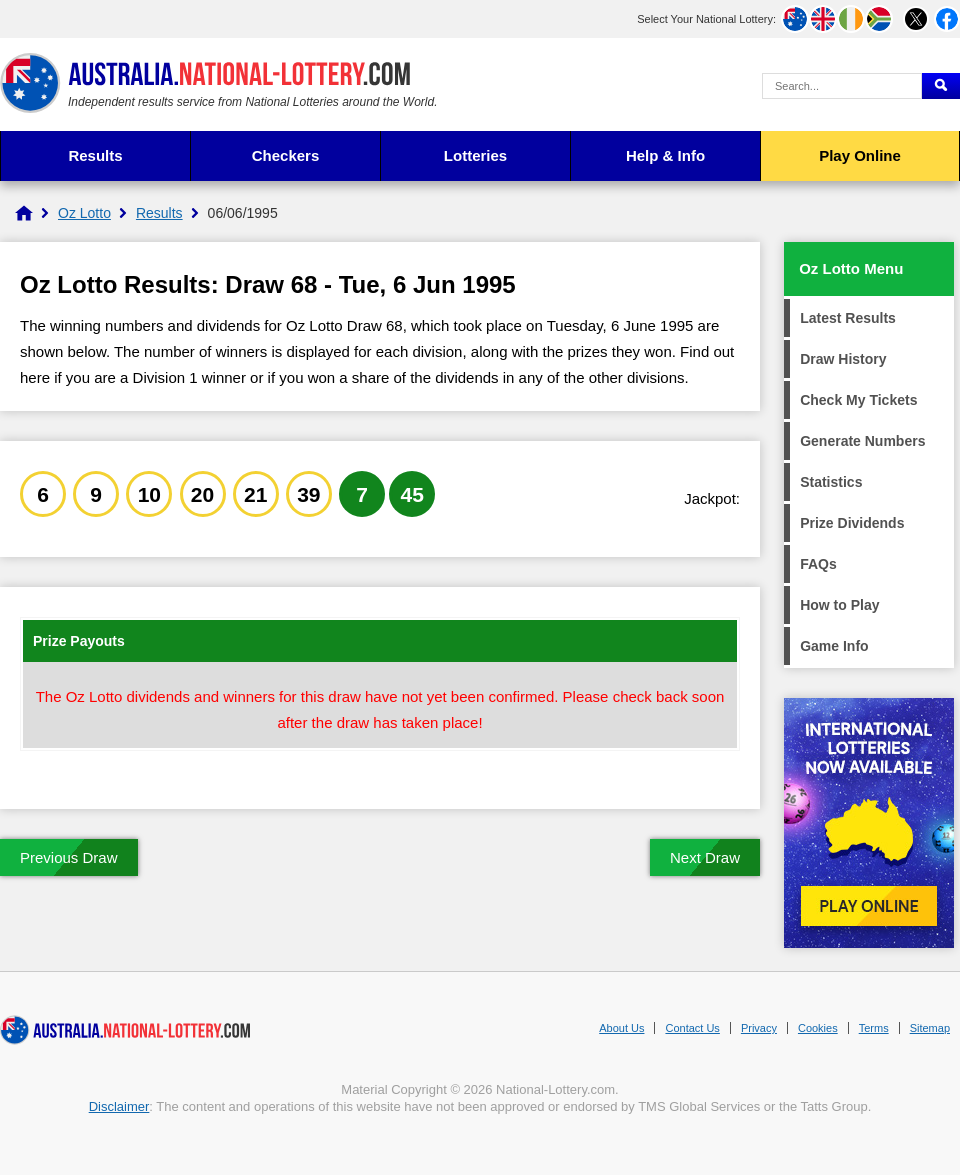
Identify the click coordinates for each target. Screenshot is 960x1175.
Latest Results (848, 318)
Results (95, 155)
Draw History (843, 359)
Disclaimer (119, 1106)
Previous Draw (69, 857)
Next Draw (705, 857)
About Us (621, 1028)
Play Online (860, 155)
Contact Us (692, 1028)
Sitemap (930, 1028)
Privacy (759, 1028)
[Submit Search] (941, 86)
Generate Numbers (862, 441)
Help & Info (665, 155)
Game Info (834, 646)
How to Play (839, 605)
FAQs (818, 564)
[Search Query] (842, 86)
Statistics (831, 482)
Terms (874, 1028)
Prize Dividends (852, 523)
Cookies (818, 1028)
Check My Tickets (858, 400)
